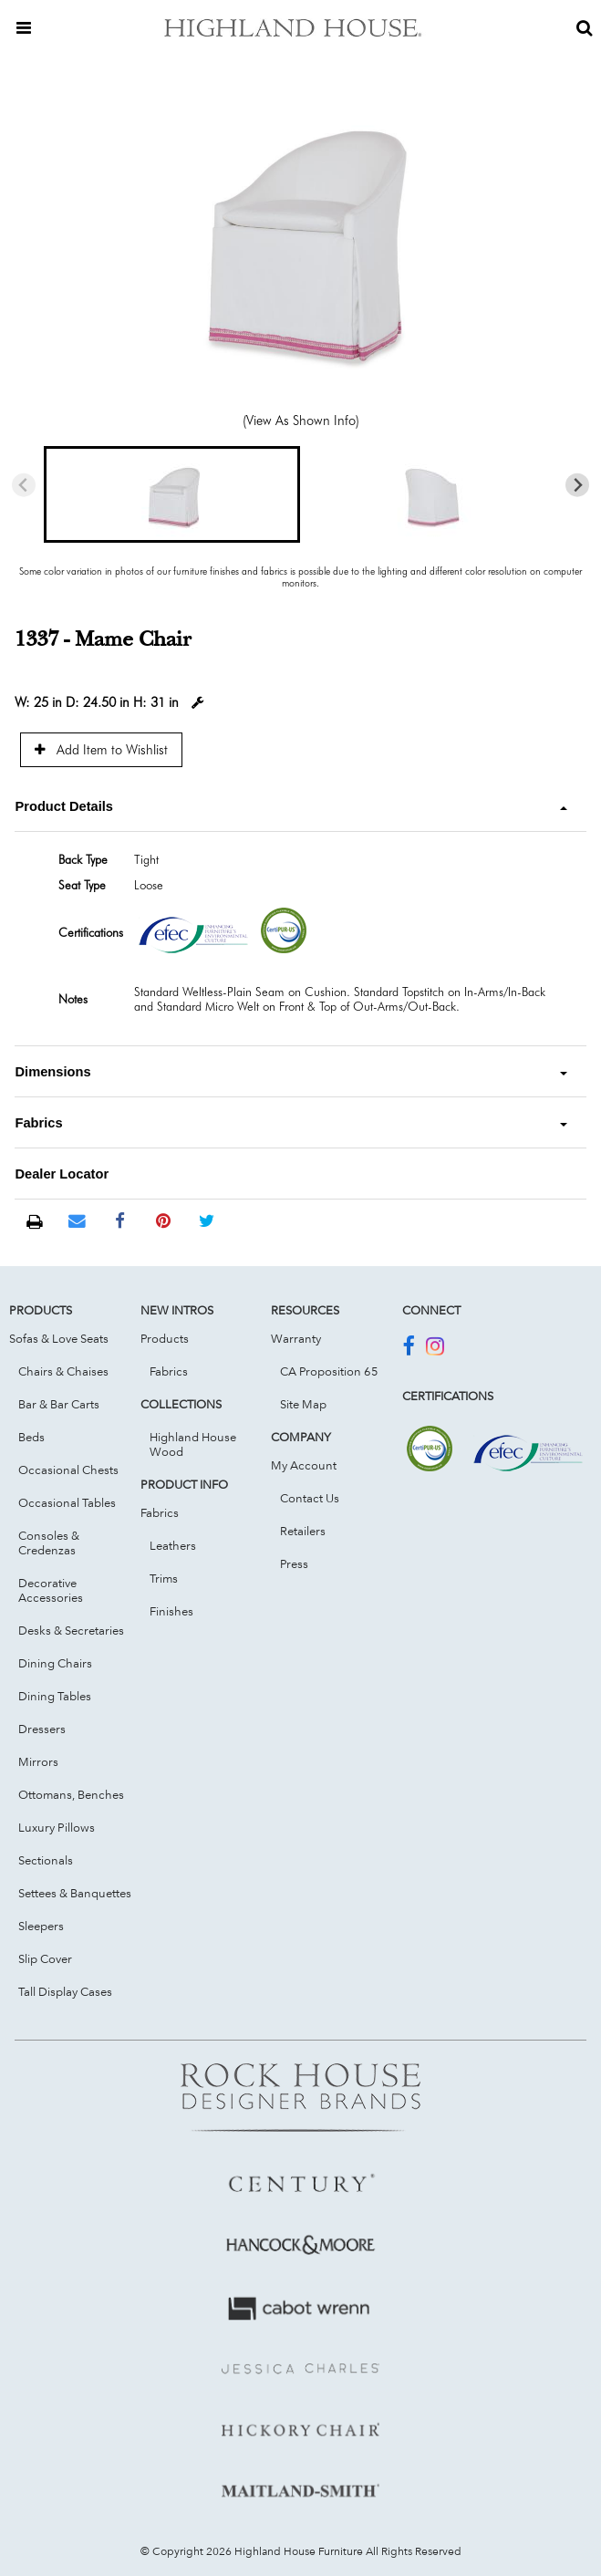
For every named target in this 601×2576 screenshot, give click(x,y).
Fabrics (169, 1371)
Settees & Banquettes (74, 1892)
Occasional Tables (67, 1502)
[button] (172, 494)
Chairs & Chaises (63, 1371)
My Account (304, 1465)
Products (164, 1338)
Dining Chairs (55, 1663)
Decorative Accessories (50, 1590)
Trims (164, 1578)
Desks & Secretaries (71, 1630)
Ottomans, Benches (71, 1794)
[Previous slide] (24, 485)
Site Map (303, 1404)
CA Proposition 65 (329, 1371)
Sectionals (45, 1860)
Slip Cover (45, 1958)
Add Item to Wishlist (101, 749)
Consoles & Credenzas (48, 1542)
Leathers (173, 1545)
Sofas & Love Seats (59, 1338)
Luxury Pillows (56, 1827)
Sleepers (41, 1925)
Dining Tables (54, 1695)
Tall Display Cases (65, 1991)
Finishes (171, 1611)
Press (294, 1563)
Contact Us (309, 1498)
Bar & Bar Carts (58, 1404)
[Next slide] (577, 485)
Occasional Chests (68, 1469)
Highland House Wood (193, 1444)
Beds (31, 1436)
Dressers (42, 1728)
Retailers (303, 1530)
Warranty (296, 1338)
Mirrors (38, 1761)
